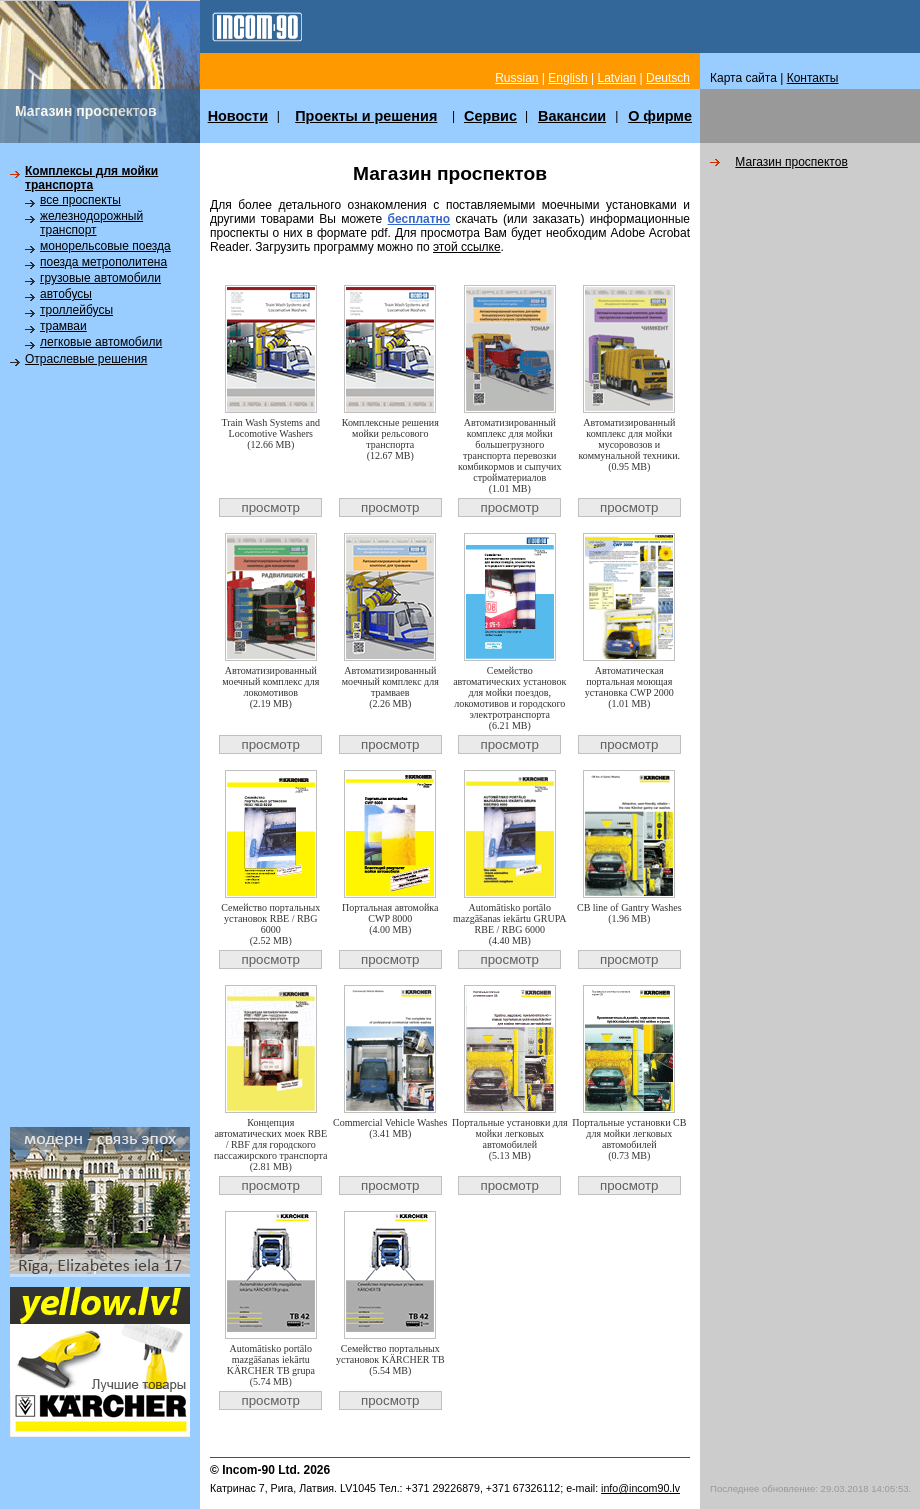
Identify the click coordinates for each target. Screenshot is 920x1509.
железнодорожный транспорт (91, 223)
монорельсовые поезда (105, 246)
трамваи (63, 326)
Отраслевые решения (86, 359)
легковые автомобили (101, 342)
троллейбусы (76, 310)
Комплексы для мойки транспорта (91, 178)
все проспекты (80, 200)
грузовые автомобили (100, 278)
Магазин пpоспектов (791, 162)
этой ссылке (467, 247)
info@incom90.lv (640, 1488)
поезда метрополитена (103, 262)
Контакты (813, 78)
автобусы (66, 294)
